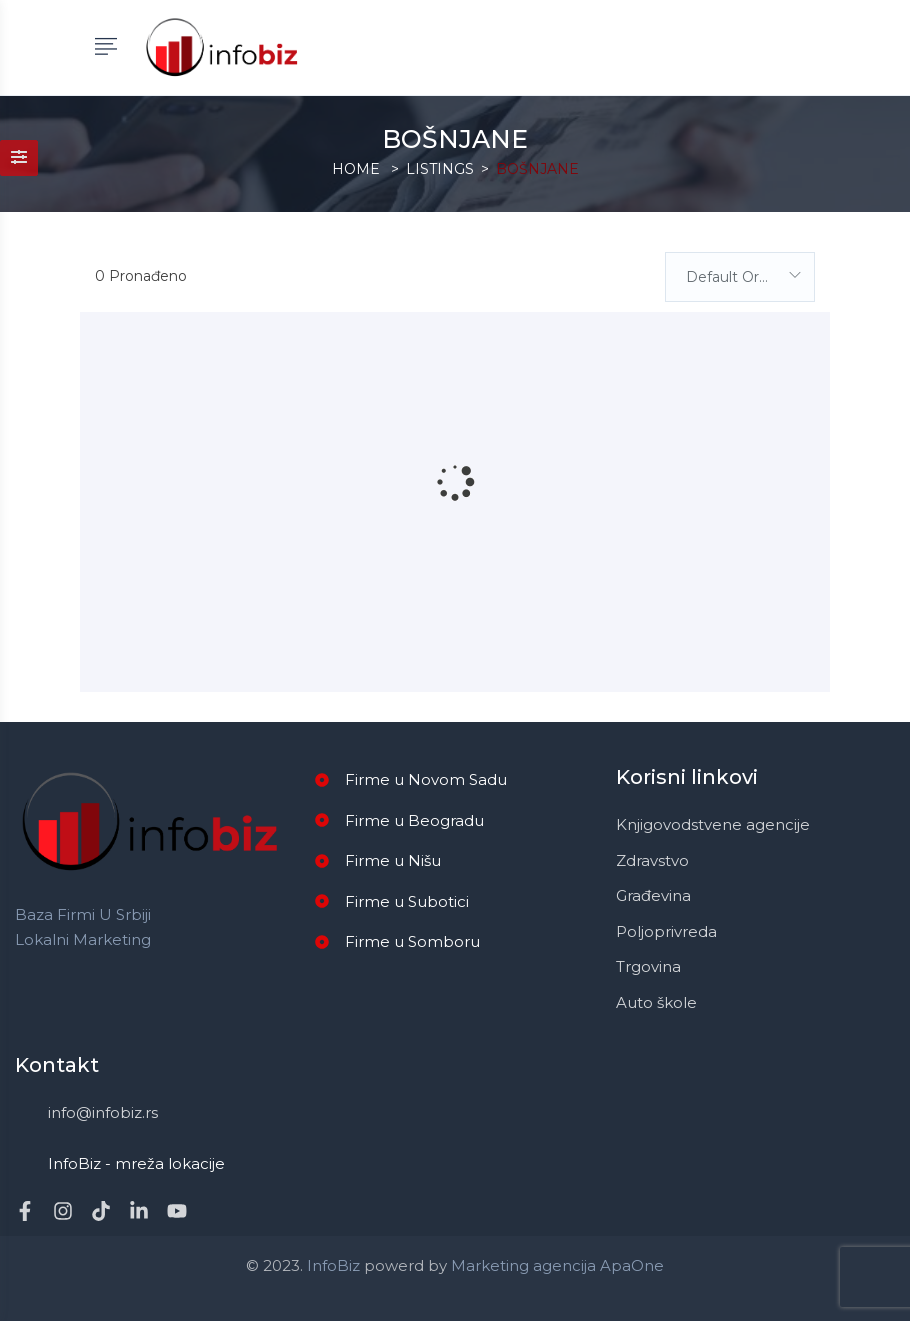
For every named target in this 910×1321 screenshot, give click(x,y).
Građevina (653, 895)
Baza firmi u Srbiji (83, 914)
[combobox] (740, 277)
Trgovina (648, 966)
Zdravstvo (652, 860)
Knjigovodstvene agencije (713, 824)
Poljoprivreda (666, 931)
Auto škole (656, 1002)
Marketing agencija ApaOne (557, 1265)
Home (356, 169)
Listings (440, 169)
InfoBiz (331, 1265)
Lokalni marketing (83, 939)
